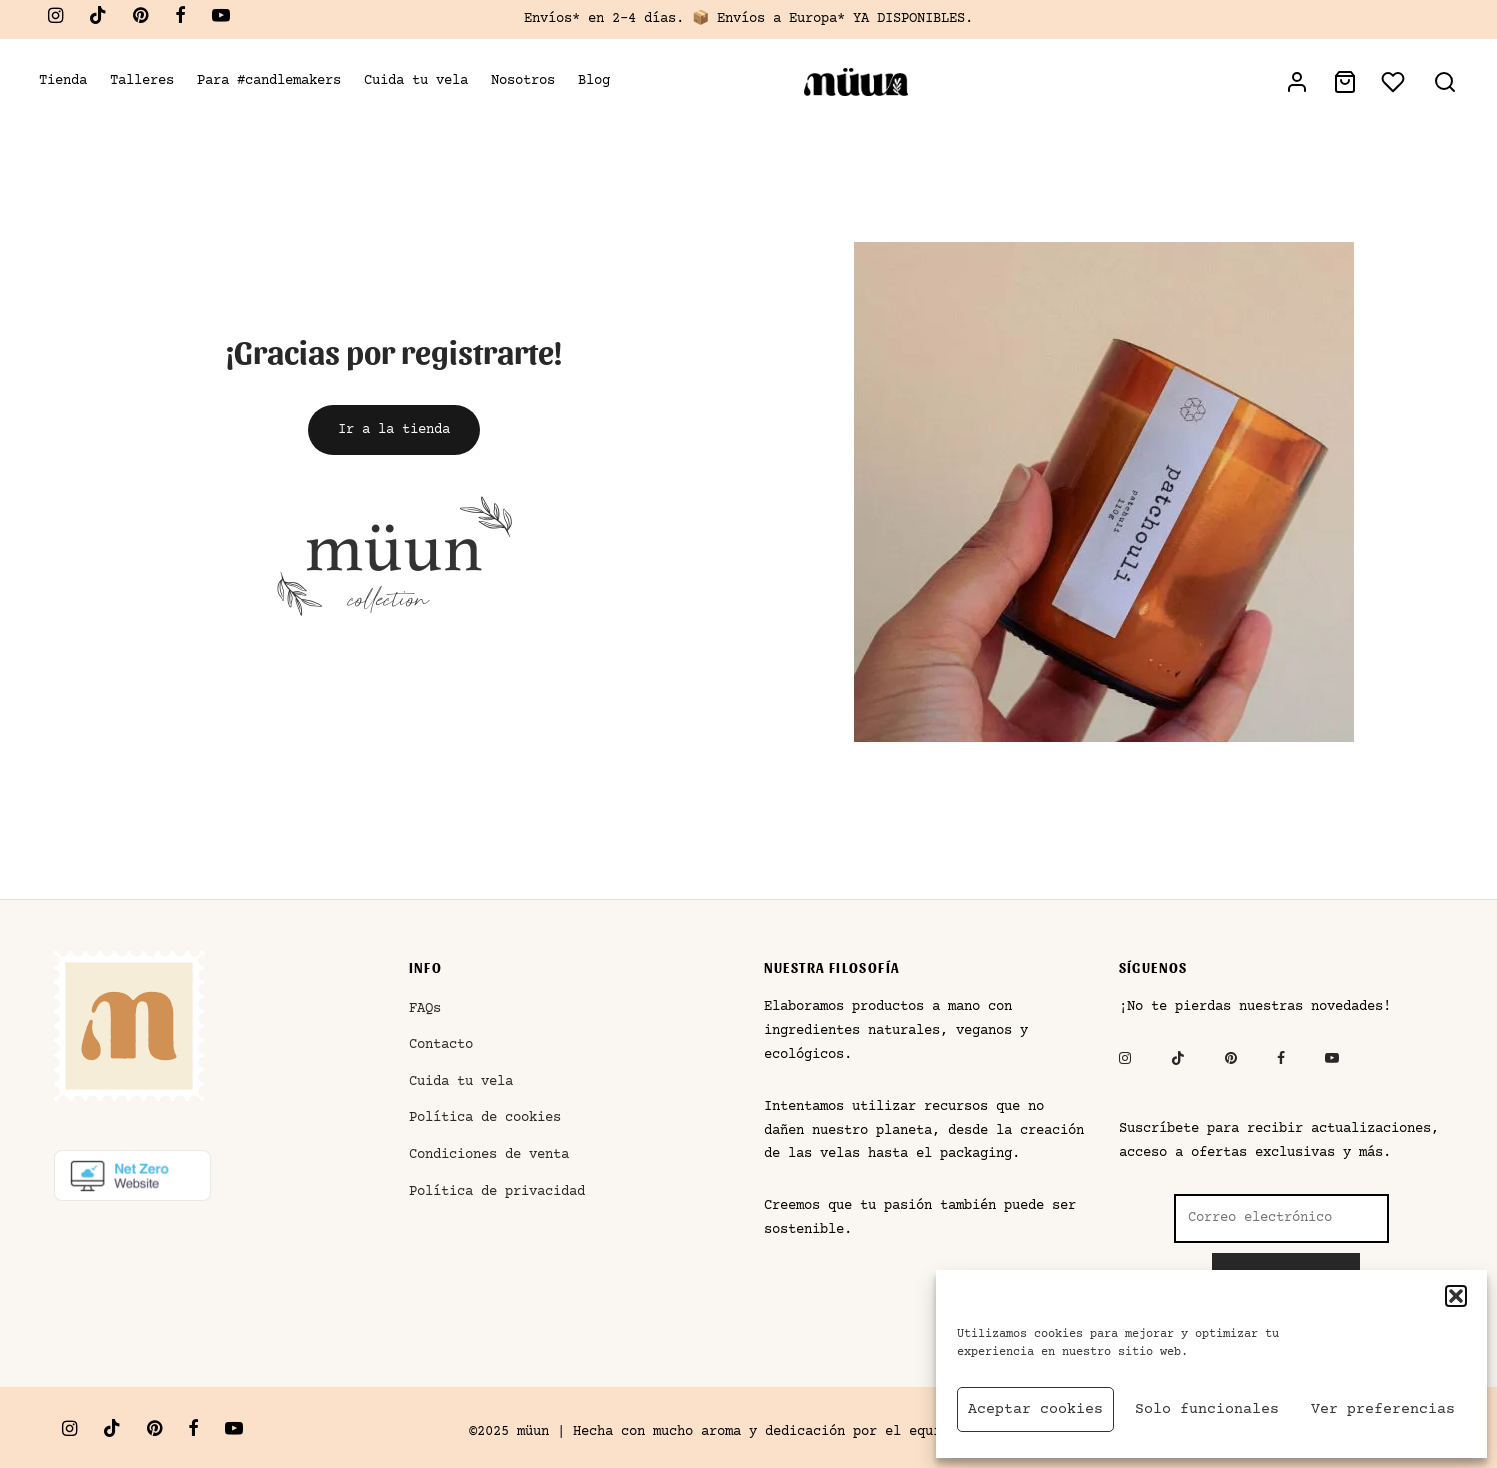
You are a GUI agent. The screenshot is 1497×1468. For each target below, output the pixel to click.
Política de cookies (485, 1119)
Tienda (63, 81)
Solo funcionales (1207, 1409)
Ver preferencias (1383, 1409)
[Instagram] (55, 19)
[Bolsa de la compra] (1345, 82)
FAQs (425, 1009)
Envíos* (552, 19)
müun (533, 1432)
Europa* (817, 19)
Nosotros (523, 81)
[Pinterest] (140, 19)
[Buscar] (1445, 82)
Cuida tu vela (416, 81)
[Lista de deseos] (1395, 82)
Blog (594, 81)
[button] (1456, 1296)
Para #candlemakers (269, 81)
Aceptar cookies (1035, 1409)
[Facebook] (180, 19)
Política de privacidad (497, 1192)
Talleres (142, 81)
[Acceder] (1297, 82)
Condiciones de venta (489, 1156)
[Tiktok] (98, 19)
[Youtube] (221, 19)
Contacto (441, 1046)
